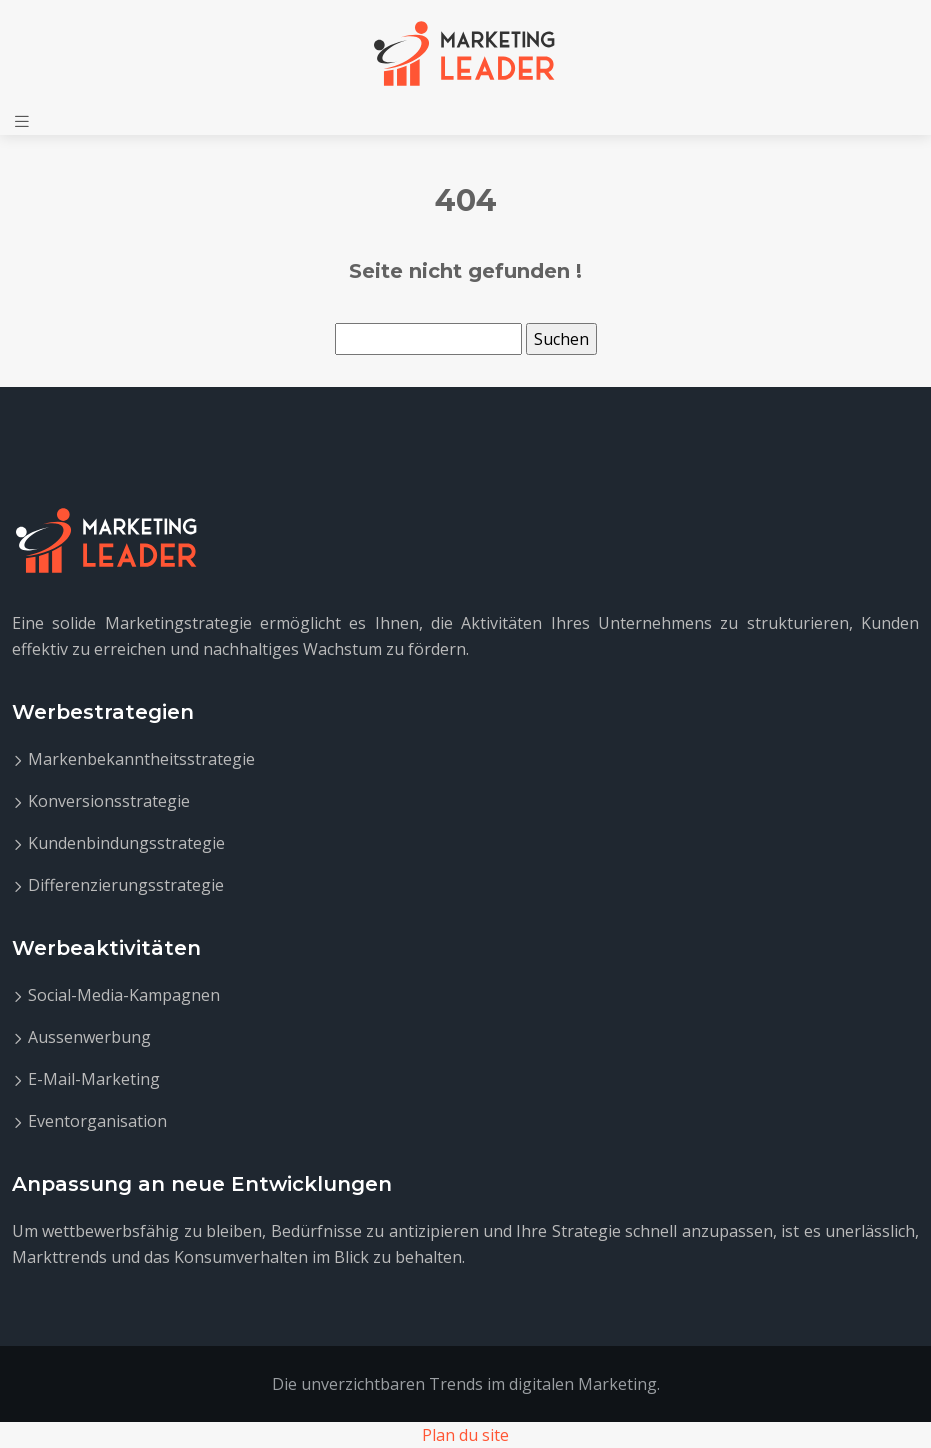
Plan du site (465, 1435)
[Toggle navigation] (22, 121)
